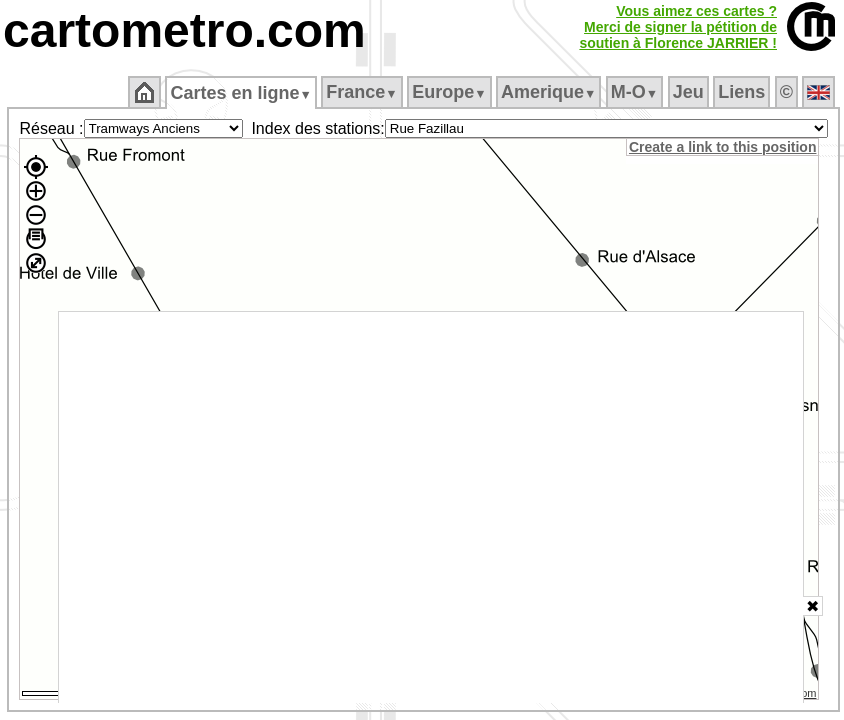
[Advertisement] (431, 507)
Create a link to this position (722, 147)
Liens (741, 92)
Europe (449, 92)
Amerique (548, 92)
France (361, 92)
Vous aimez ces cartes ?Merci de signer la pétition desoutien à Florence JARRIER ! (678, 27)
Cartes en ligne (240, 93)
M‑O (634, 92)
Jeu (688, 92)
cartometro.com (184, 30)
